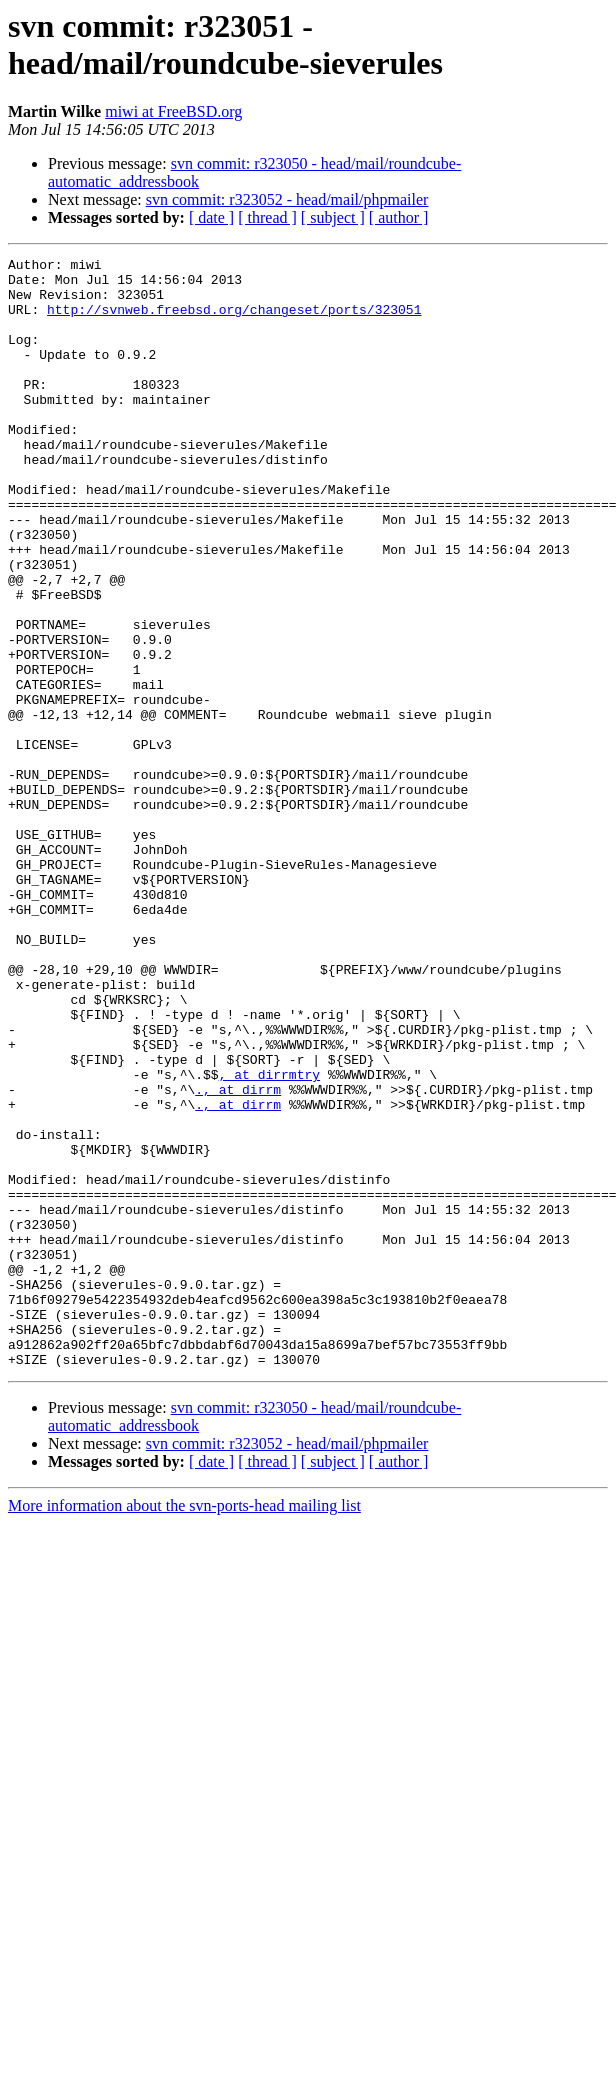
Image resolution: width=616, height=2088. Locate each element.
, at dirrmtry (269, 1239)
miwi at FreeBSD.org (173, 111)
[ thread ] (267, 217)
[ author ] (399, 217)
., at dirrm (238, 1257)
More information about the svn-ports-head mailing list (184, 1727)
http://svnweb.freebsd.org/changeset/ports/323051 (234, 321)
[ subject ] (333, 217)
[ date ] (211, 217)
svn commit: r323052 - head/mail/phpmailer (287, 199)
